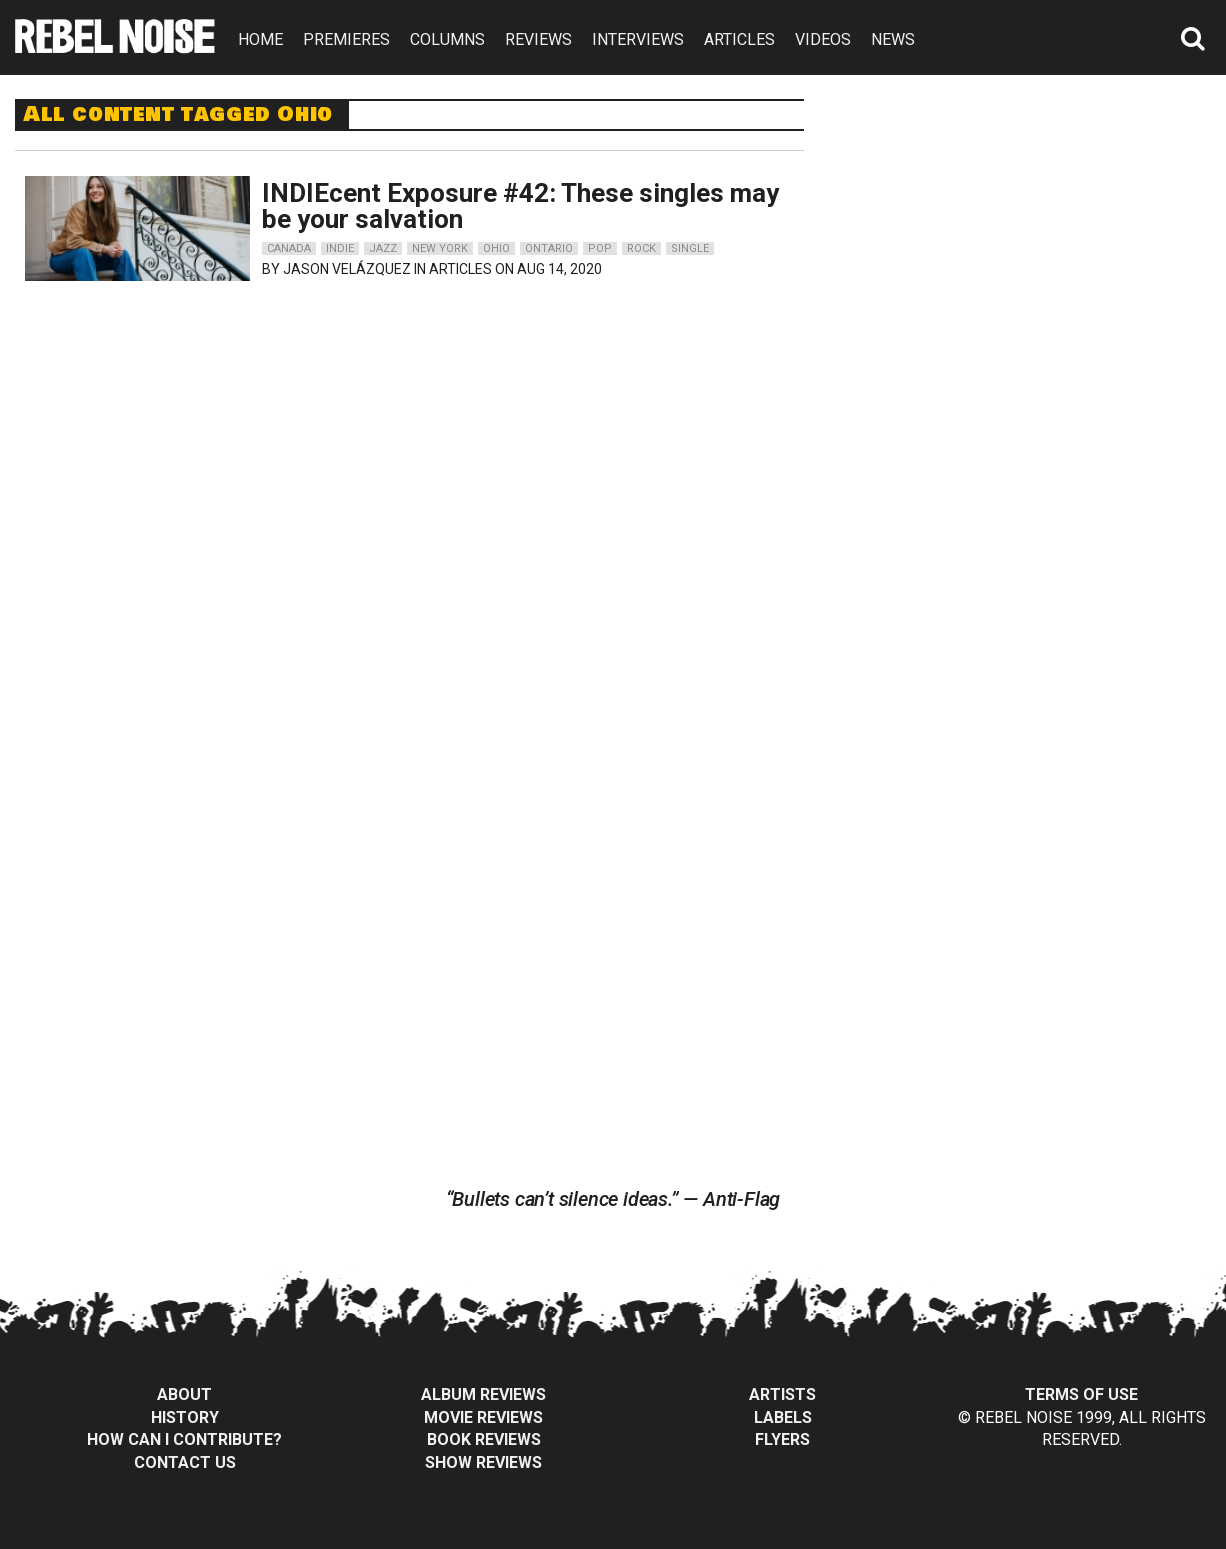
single (690, 248)
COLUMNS (447, 39)
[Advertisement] (1032, 224)
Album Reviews (483, 1394)
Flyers (782, 1439)
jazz (383, 248)
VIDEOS (823, 39)
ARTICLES (739, 39)
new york (440, 248)
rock (641, 248)
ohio (496, 248)
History (185, 1417)
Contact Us (185, 1462)
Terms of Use (1081, 1394)
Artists (782, 1394)
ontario (549, 248)
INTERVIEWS (638, 39)
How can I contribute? (184, 1439)
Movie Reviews (483, 1417)
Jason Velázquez (347, 269)
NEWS (893, 39)
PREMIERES (346, 39)
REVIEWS (538, 39)
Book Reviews (484, 1439)
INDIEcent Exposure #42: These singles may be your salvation (520, 206)
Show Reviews (483, 1462)
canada (289, 248)
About (184, 1394)
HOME (260, 39)
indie (340, 248)
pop (600, 248)
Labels (783, 1417)
